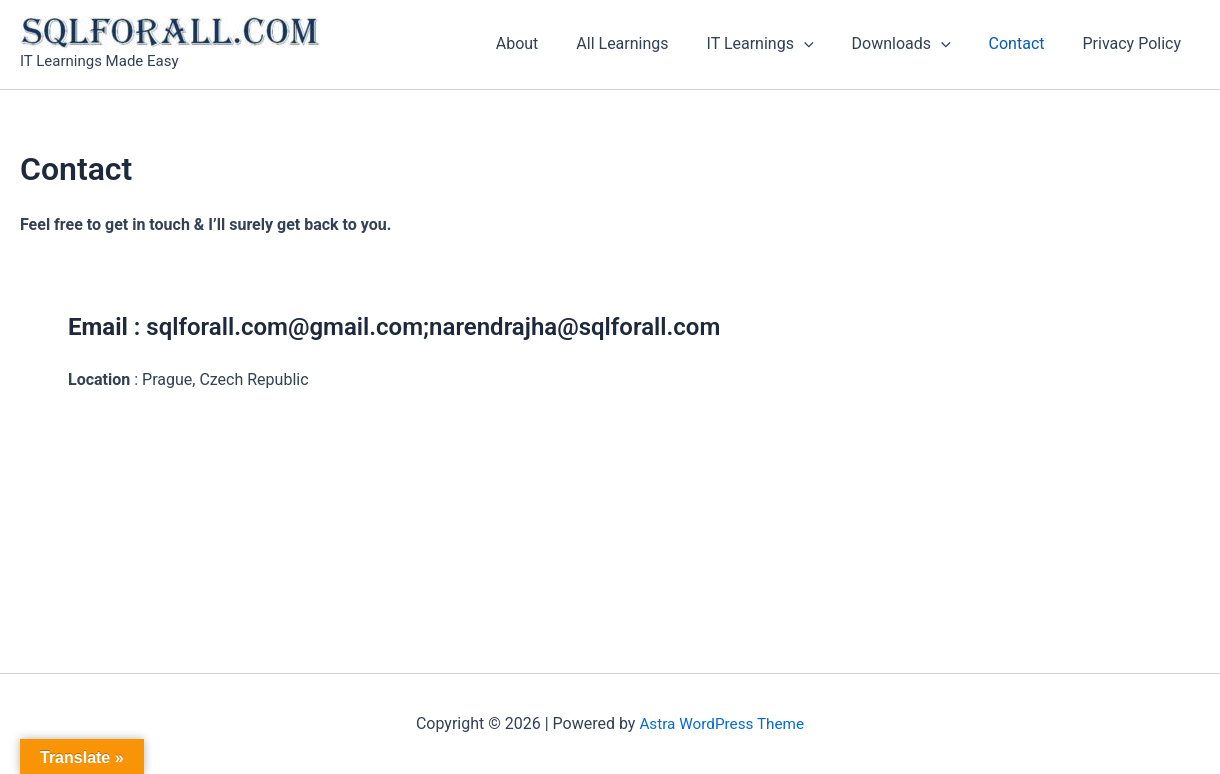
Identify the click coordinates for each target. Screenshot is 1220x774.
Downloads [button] (916, 44)
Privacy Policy (1135, 43)
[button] (825, 44)
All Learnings (649, 43)
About (550, 43)
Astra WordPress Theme (722, 723)
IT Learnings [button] (781, 44)
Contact (1026, 43)
